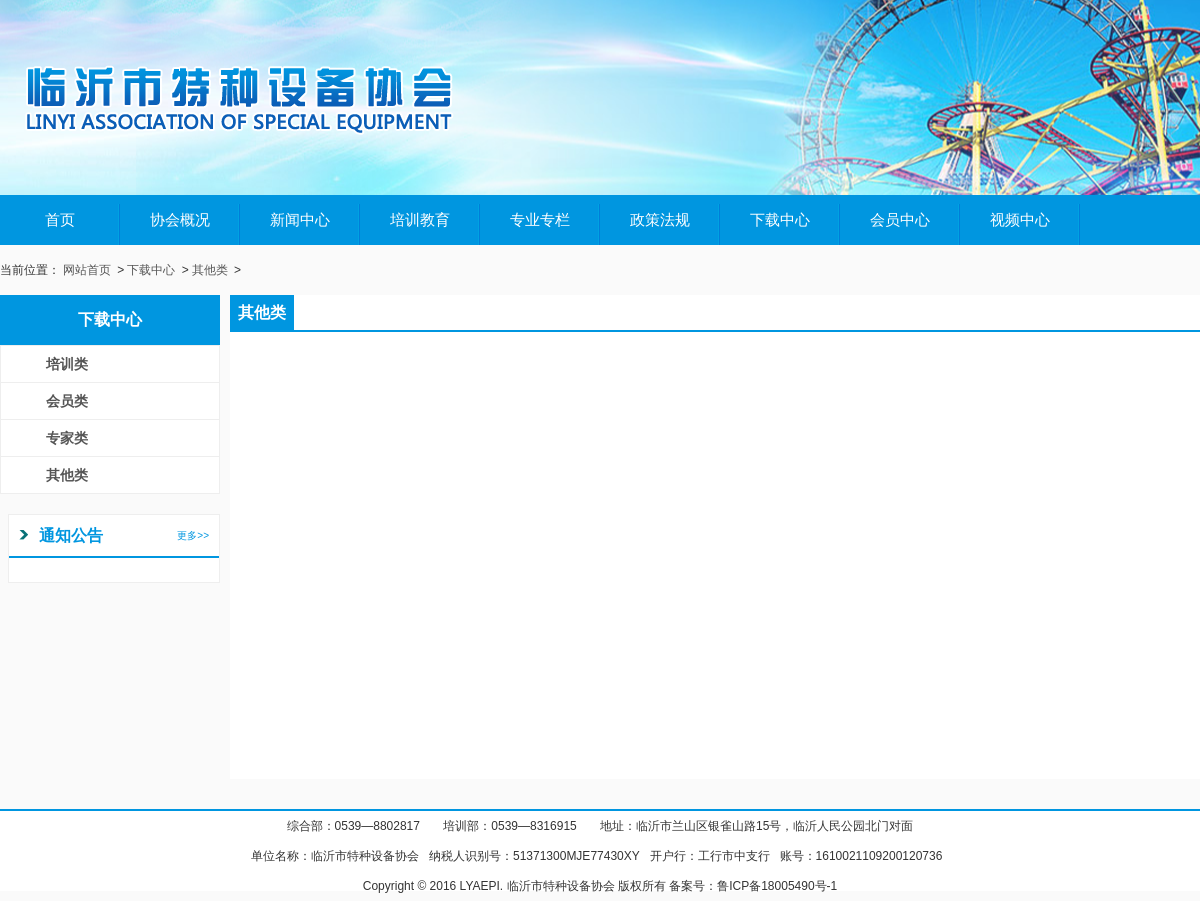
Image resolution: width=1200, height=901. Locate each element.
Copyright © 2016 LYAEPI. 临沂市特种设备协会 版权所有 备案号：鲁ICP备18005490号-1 (600, 886)
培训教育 (420, 220)
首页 (60, 220)
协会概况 (180, 220)
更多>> (193, 535)
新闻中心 (300, 220)
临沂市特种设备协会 (365, 856)
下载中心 (780, 220)
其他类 (210, 270)
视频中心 (1020, 220)
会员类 (67, 401)
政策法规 (660, 220)
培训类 (67, 364)
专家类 (67, 438)
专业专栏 (540, 220)
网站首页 (87, 270)
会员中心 (900, 220)
